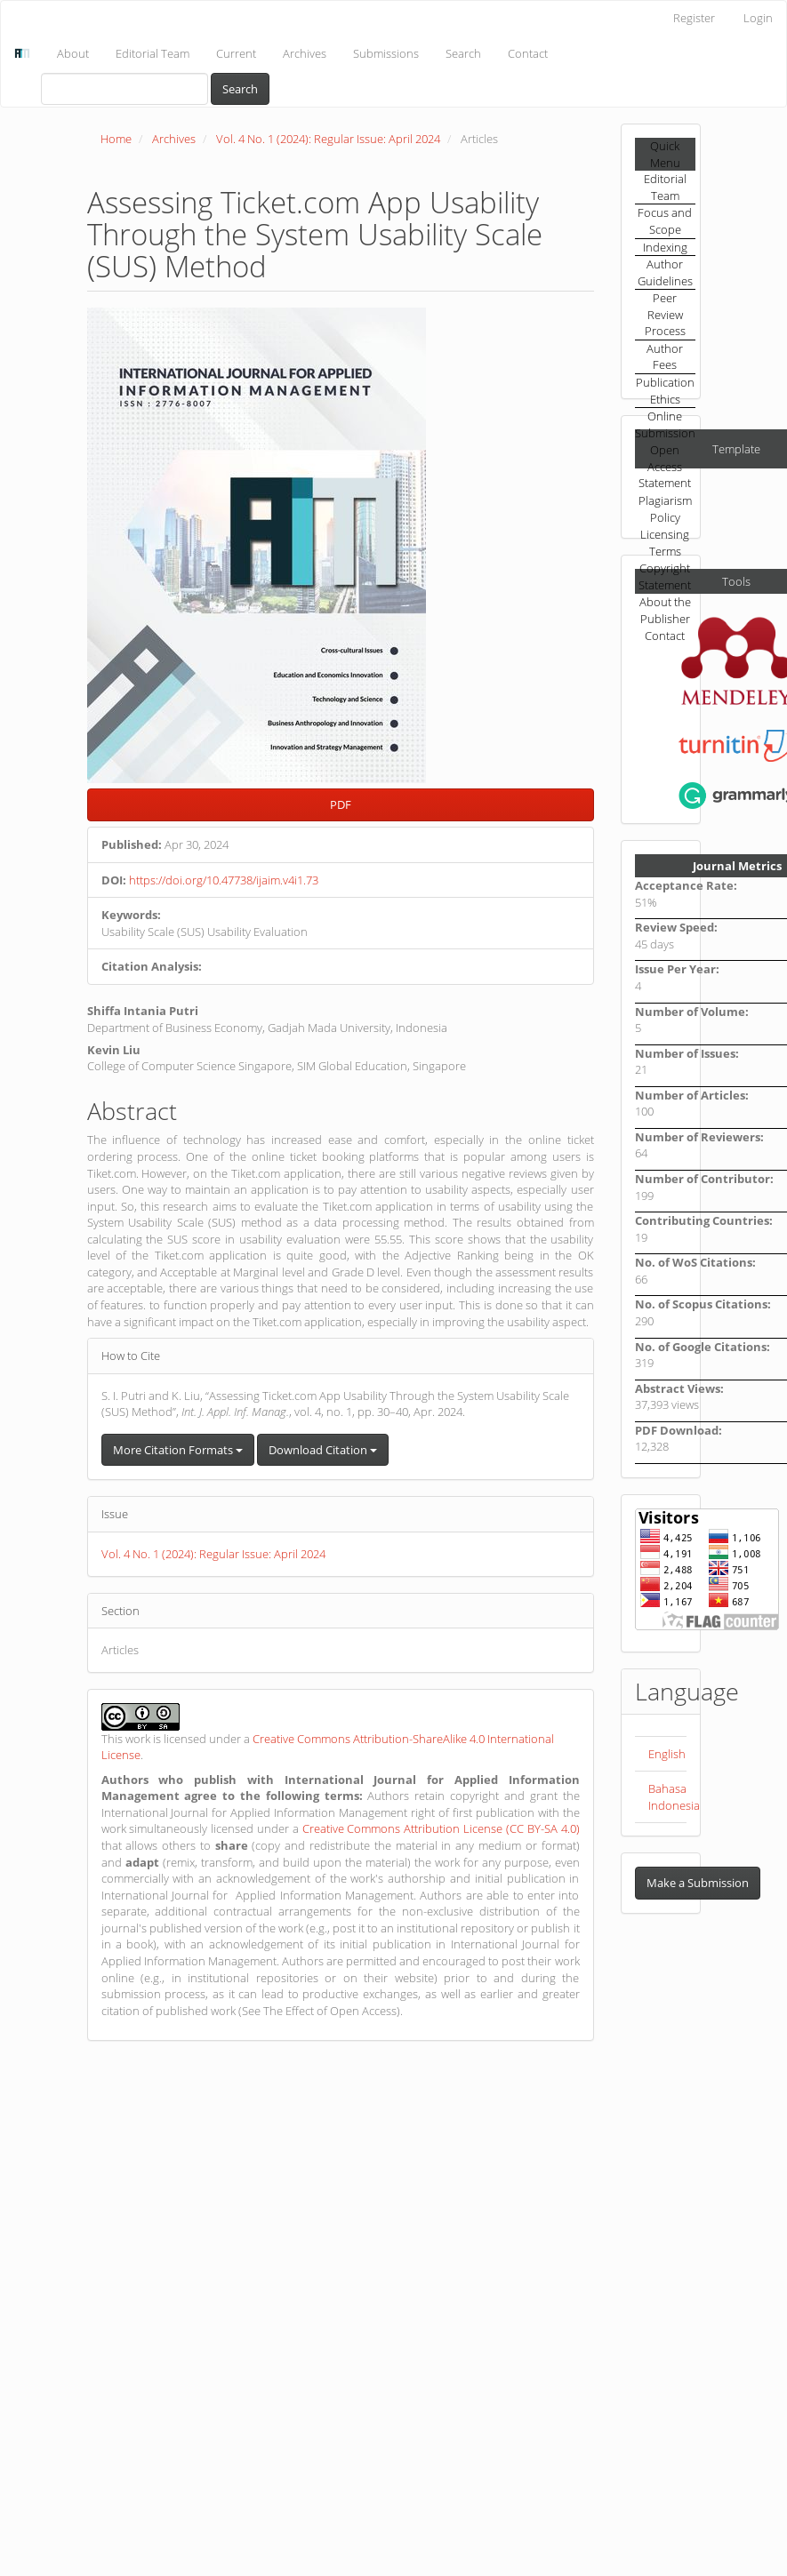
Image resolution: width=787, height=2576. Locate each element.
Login (758, 18)
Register (694, 18)
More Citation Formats (178, 1450)
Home (116, 139)
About (73, 53)
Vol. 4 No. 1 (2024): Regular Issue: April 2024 (328, 139)
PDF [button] (340, 804)
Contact (528, 53)
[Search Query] (124, 89)
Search (463, 53)
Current (236, 53)
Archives (304, 53)
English (667, 1754)
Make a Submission (697, 1883)
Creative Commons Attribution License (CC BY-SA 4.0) (441, 1828)
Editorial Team (152, 53)
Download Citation (323, 1450)
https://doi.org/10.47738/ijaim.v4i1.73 (223, 880)
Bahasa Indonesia (674, 1796)
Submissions (386, 53)
